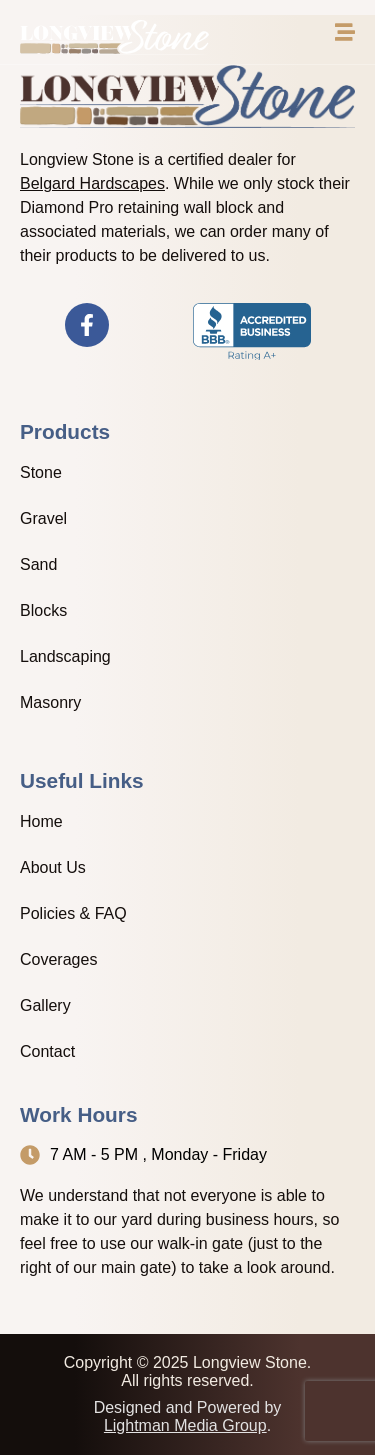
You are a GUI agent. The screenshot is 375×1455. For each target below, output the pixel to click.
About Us (53, 867)
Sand (38, 564)
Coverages (58, 959)
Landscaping (65, 656)
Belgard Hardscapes (92, 183)
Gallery (45, 1005)
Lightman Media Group (185, 1425)
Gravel (43, 518)
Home (41, 821)
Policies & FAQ (73, 913)
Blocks (43, 610)
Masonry (50, 702)
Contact (47, 1051)
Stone (41, 472)
